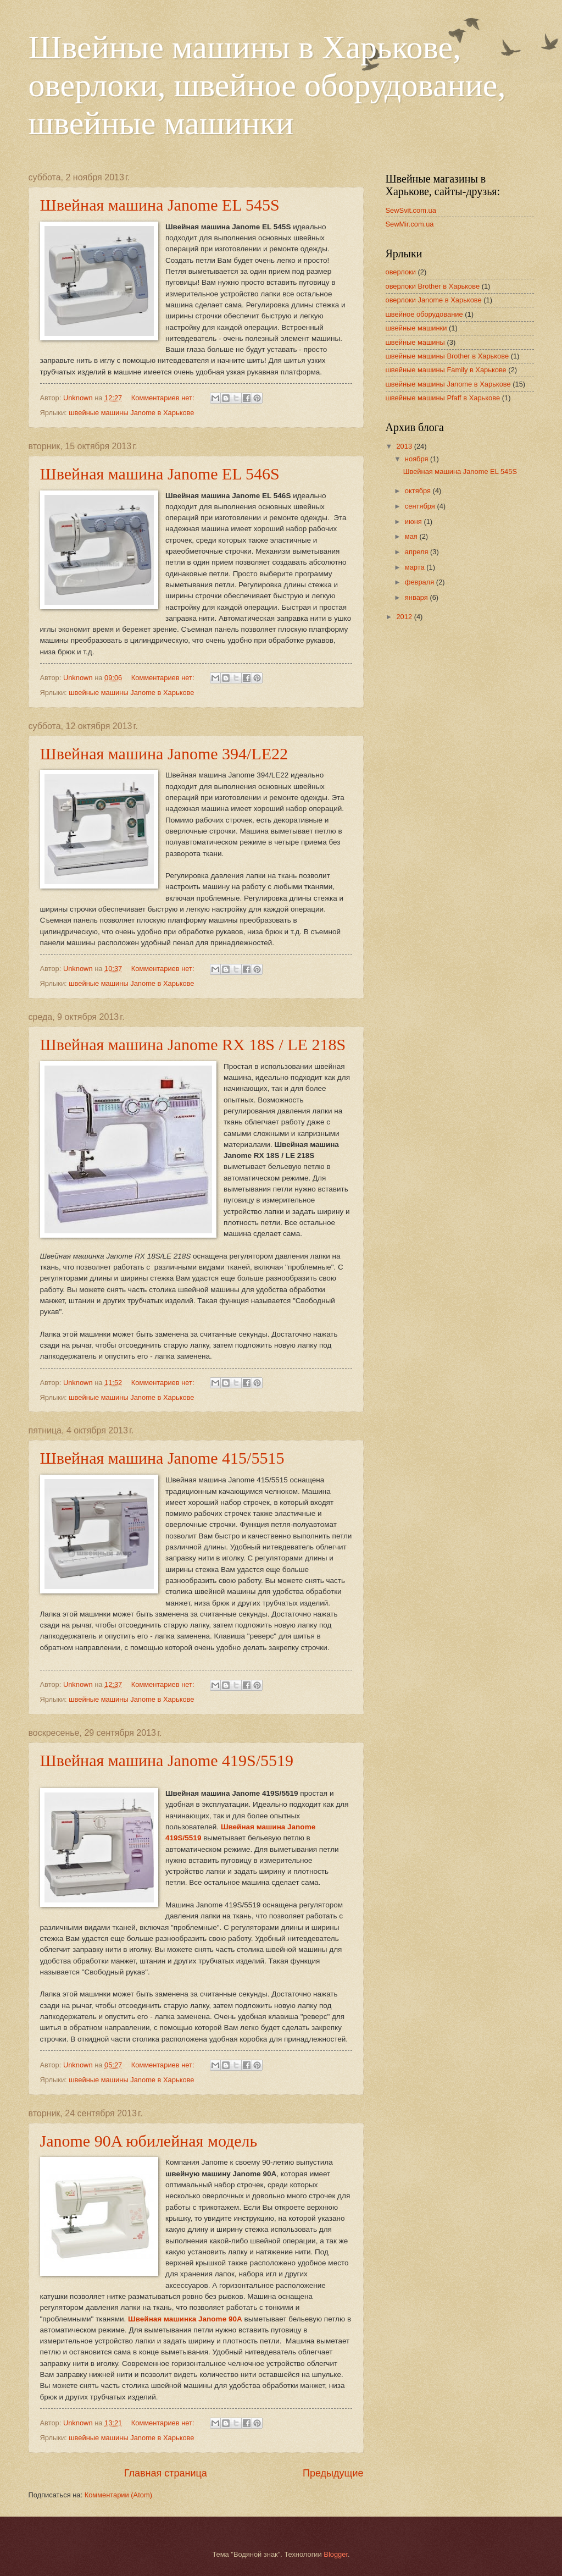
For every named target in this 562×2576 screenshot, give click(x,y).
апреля (417, 552)
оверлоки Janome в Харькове (434, 300)
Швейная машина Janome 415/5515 (162, 1458)
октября (419, 491)
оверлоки (401, 272)
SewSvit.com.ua (411, 210)
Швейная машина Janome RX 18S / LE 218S (193, 1044)
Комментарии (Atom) (118, 2495)
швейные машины (415, 342)
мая (412, 536)
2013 (405, 446)
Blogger (336, 2554)
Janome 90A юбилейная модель (149, 2141)
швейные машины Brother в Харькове (447, 356)
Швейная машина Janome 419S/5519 (167, 1760)
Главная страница (165, 2473)
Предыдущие (333, 2473)
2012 (405, 617)
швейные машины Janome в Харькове (131, 413)
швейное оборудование (424, 314)
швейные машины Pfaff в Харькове (443, 398)
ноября (417, 459)
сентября (421, 506)
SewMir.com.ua (410, 224)
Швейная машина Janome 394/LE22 (164, 753)
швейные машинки (416, 328)
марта (415, 567)
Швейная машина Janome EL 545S (160, 205)
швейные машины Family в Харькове (446, 370)
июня (414, 521)
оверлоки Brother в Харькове (433, 286)
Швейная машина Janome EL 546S (160, 474)
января (417, 597)
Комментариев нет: (163, 398)
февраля (420, 582)
